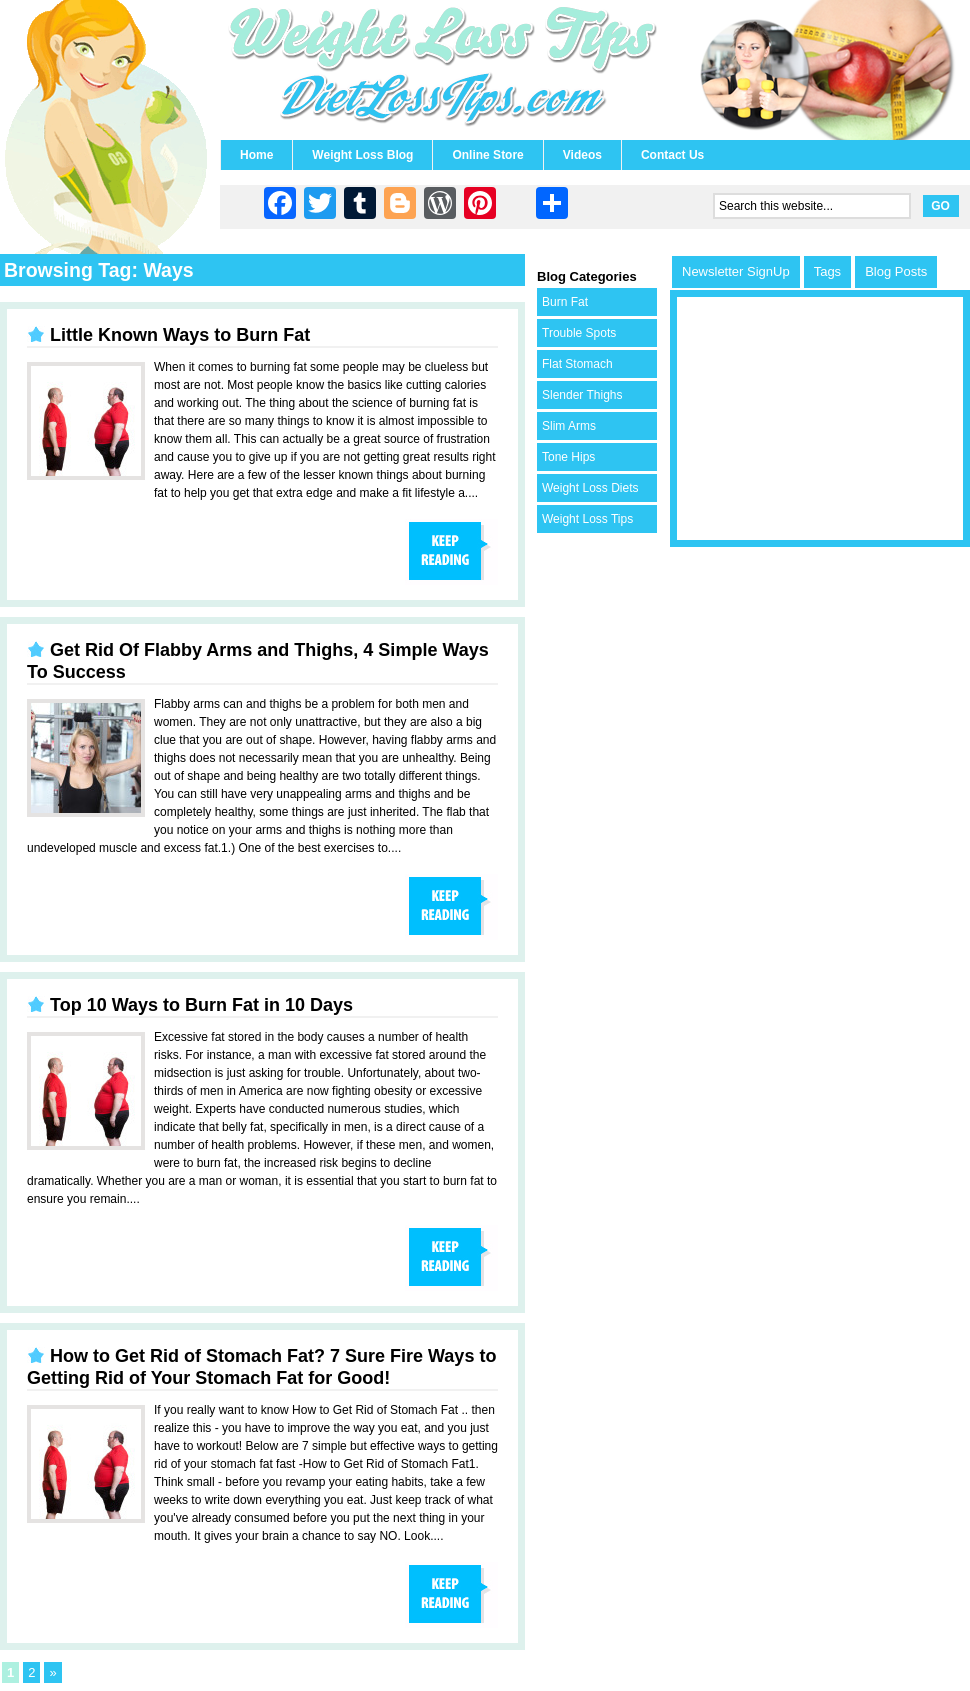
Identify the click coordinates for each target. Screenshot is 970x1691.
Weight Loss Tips (587, 519)
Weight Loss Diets (590, 488)
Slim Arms (569, 426)
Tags (827, 271)
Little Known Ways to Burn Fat (180, 335)
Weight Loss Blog (362, 155)
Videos (582, 155)
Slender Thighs (582, 395)
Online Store (487, 155)
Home (256, 155)
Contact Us (672, 155)
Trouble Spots (579, 333)
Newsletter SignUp (736, 271)
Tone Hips (568, 457)
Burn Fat (565, 302)
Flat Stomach (577, 364)
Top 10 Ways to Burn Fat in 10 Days (201, 1005)
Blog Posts (896, 271)
